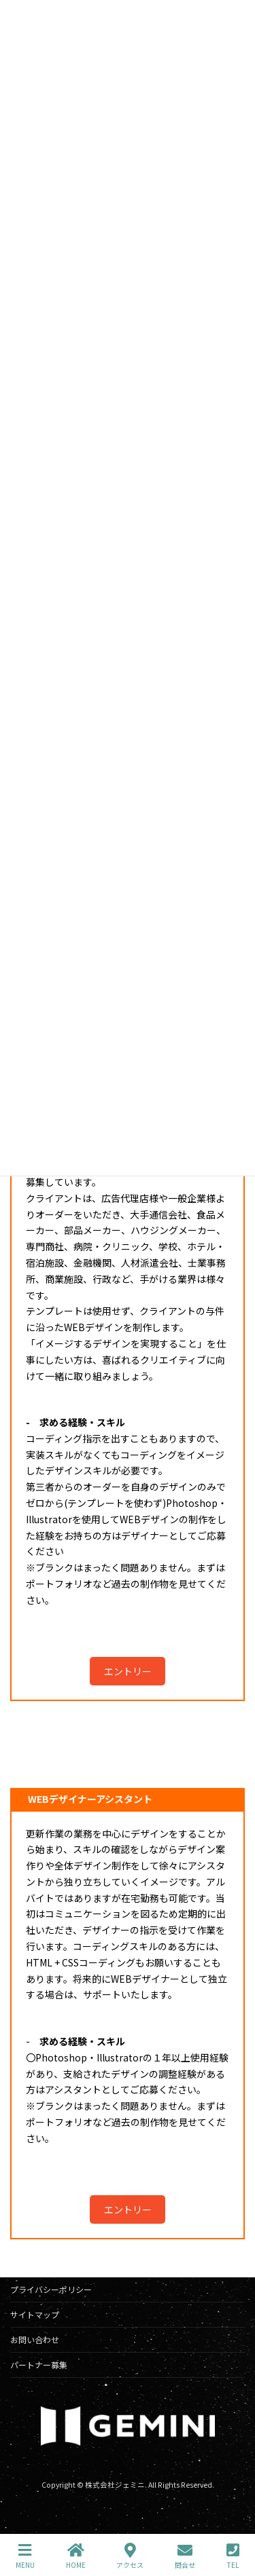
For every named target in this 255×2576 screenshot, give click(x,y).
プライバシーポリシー (51, 2289)
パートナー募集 (38, 2364)
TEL (232, 2556)
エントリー (128, 1671)
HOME (76, 2556)
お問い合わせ (34, 2339)
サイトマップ (34, 2314)
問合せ (185, 2556)
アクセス (129, 2556)
